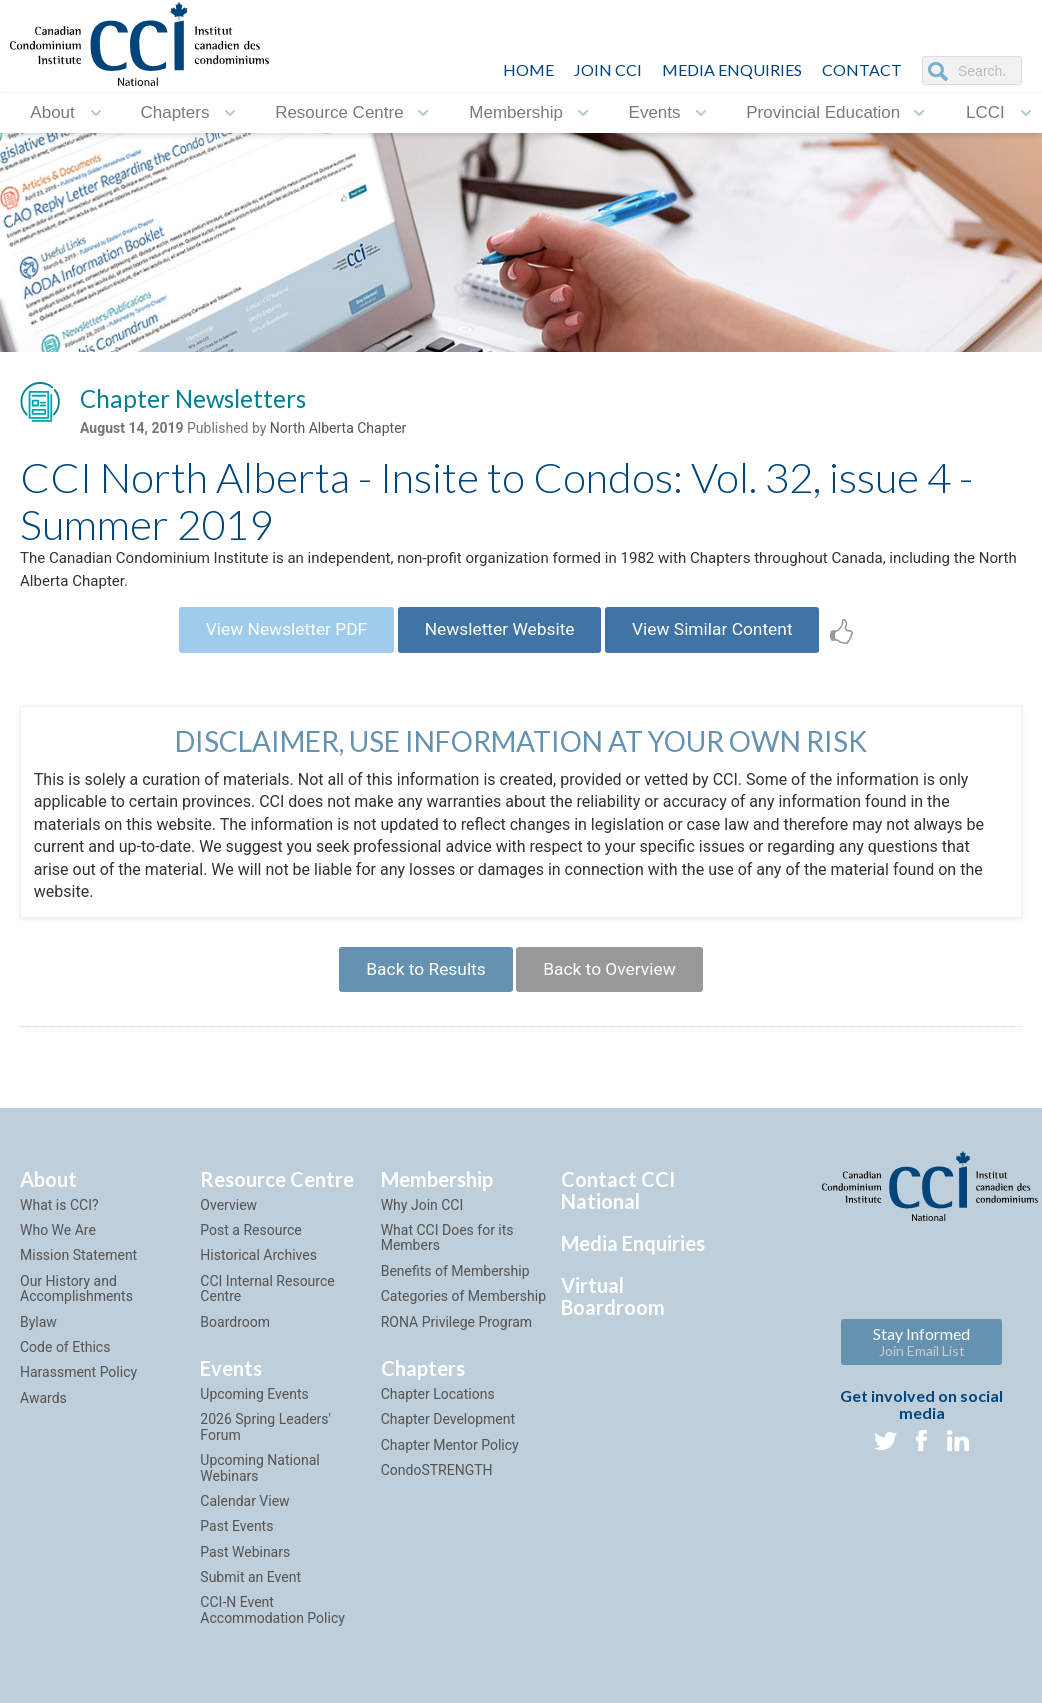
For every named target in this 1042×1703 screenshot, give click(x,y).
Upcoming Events (254, 1412)
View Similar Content (724, 639)
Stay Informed (921, 1359)
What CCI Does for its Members (447, 1256)
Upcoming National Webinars (259, 1486)
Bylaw (38, 1340)
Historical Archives (258, 1274)
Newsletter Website (499, 639)
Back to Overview (614, 984)
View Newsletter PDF (274, 639)
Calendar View (244, 1519)
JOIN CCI (608, 69)
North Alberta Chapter (338, 431)
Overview (228, 1223)
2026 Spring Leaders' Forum (265, 1445)
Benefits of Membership (455, 1289)
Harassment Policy (78, 1391)
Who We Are (58, 1249)
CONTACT (862, 69)
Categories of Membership (463, 1315)
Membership (516, 112)
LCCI (985, 112)
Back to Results (420, 984)
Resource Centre (339, 112)
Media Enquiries (732, 69)
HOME (528, 69)
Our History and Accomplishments (76, 1306)
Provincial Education (823, 112)
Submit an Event (250, 1596)
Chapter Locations (438, 1412)
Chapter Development (448, 1438)
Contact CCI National (618, 1208)
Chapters (174, 112)
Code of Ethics (65, 1365)
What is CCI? (59, 1223)
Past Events (236, 1545)
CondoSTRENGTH (437, 1489)
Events (655, 112)
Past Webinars (245, 1570)
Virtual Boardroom (613, 1314)
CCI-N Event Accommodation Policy (272, 1628)
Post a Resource (250, 1249)
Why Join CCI (422, 1223)
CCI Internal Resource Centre (267, 1306)
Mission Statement (78, 1274)
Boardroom (235, 1340)
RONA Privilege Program (456, 1340)
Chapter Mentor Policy (450, 1463)
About (52, 112)
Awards (43, 1416)
